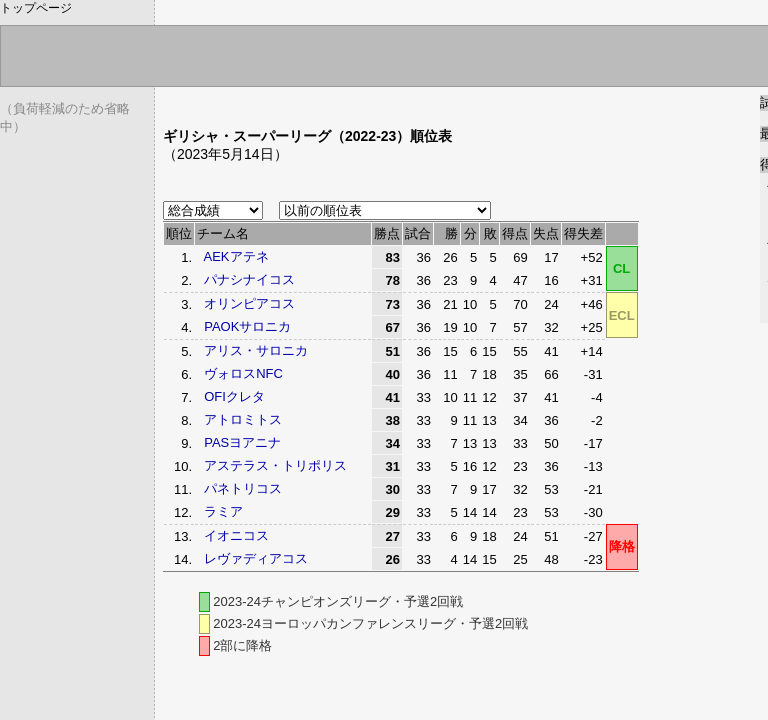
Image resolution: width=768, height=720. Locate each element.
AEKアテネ (236, 256)
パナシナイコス (249, 279)
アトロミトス (243, 419)
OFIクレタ (234, 396)
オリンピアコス (249, 303)
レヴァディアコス (256, 558)
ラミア (223, 511)
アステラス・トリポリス (275, 465)
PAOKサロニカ (247, 326)
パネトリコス (243, 488)
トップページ (36, 8)
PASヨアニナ (242, 442)
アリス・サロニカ (256, 350)
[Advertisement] (397, 102)
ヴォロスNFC (243, 373)
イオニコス (236, 535)
